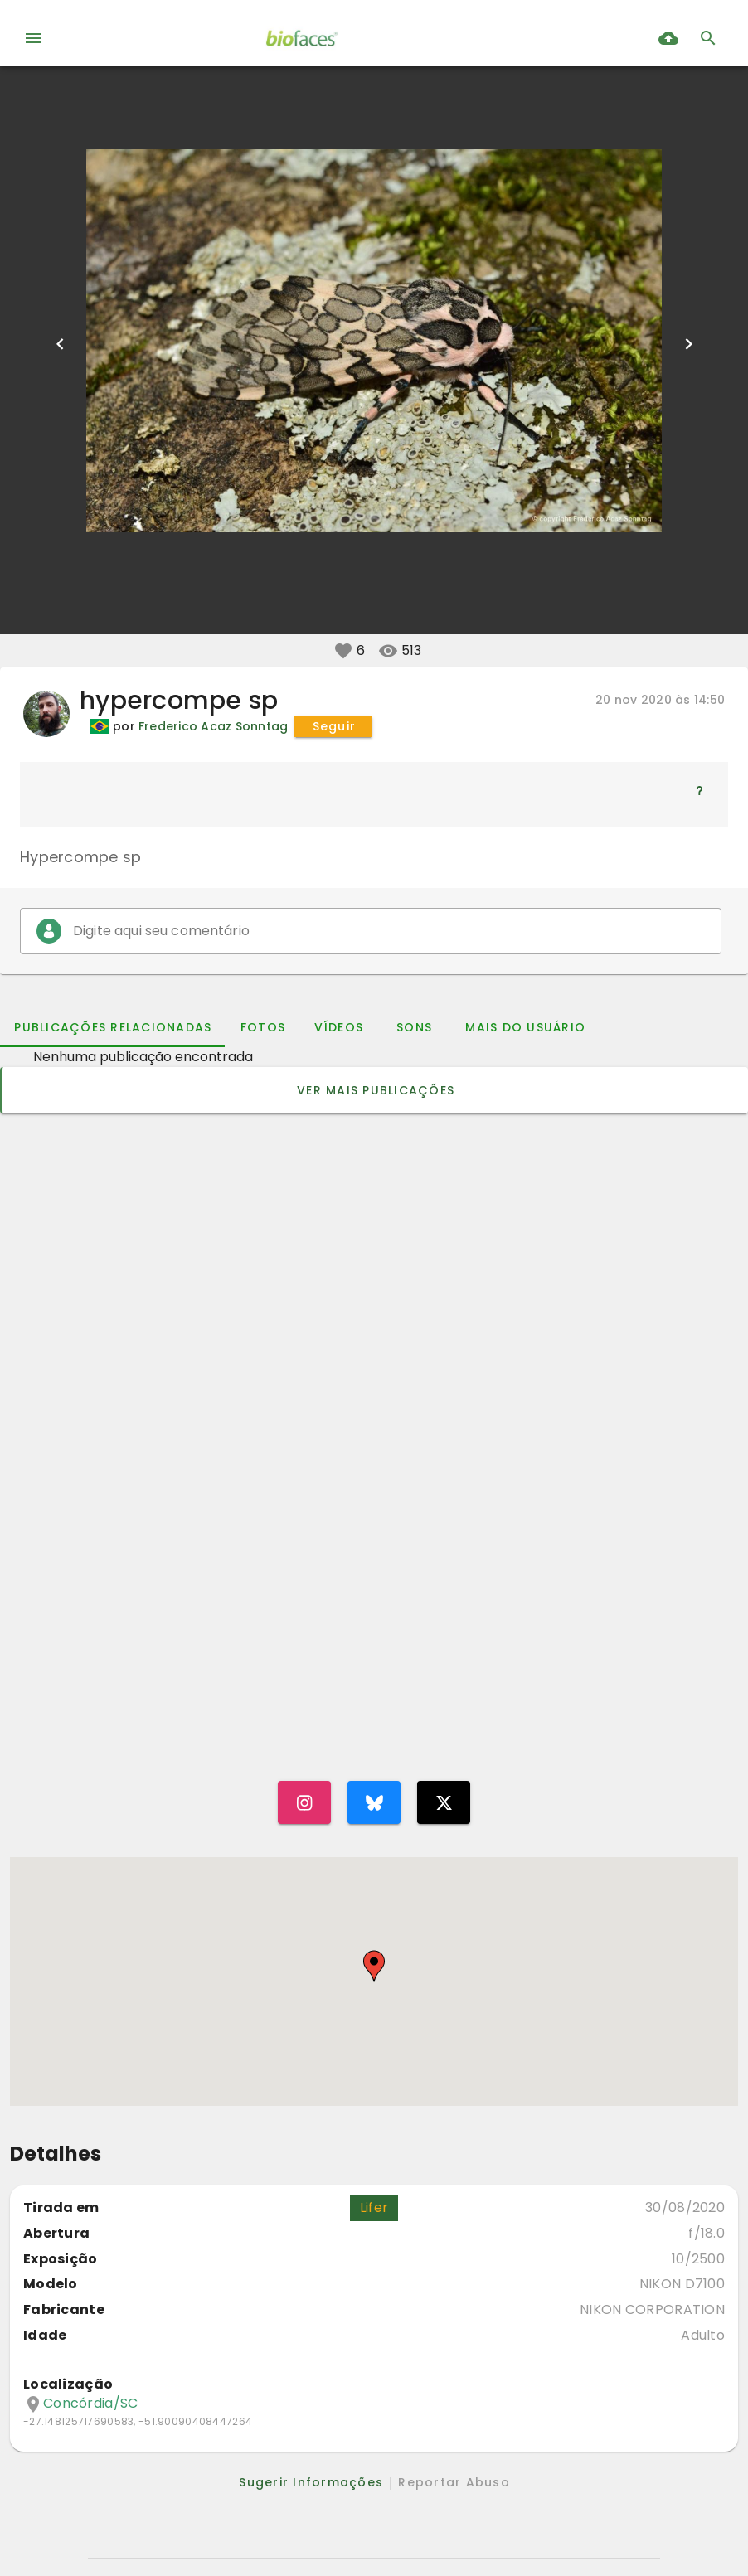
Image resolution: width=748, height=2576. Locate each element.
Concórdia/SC (90, 2403)
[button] (343, 651)
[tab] (112, 1027)
